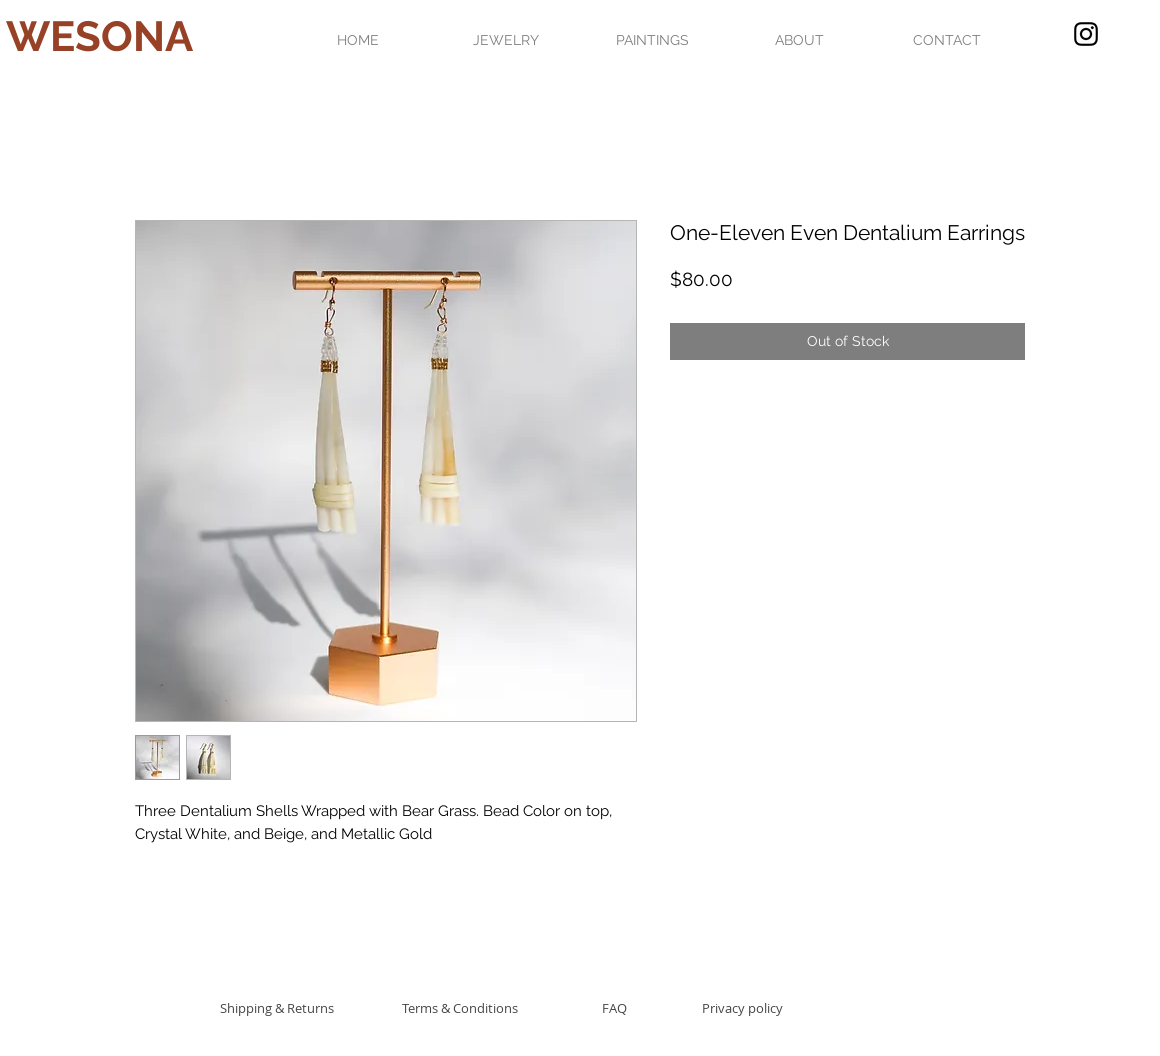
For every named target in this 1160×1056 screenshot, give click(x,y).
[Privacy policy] (742, 1007)
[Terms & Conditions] (460, 1007)
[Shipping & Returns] (276, 1007)
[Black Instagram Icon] (1086, 34)
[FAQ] (614, 1007)
